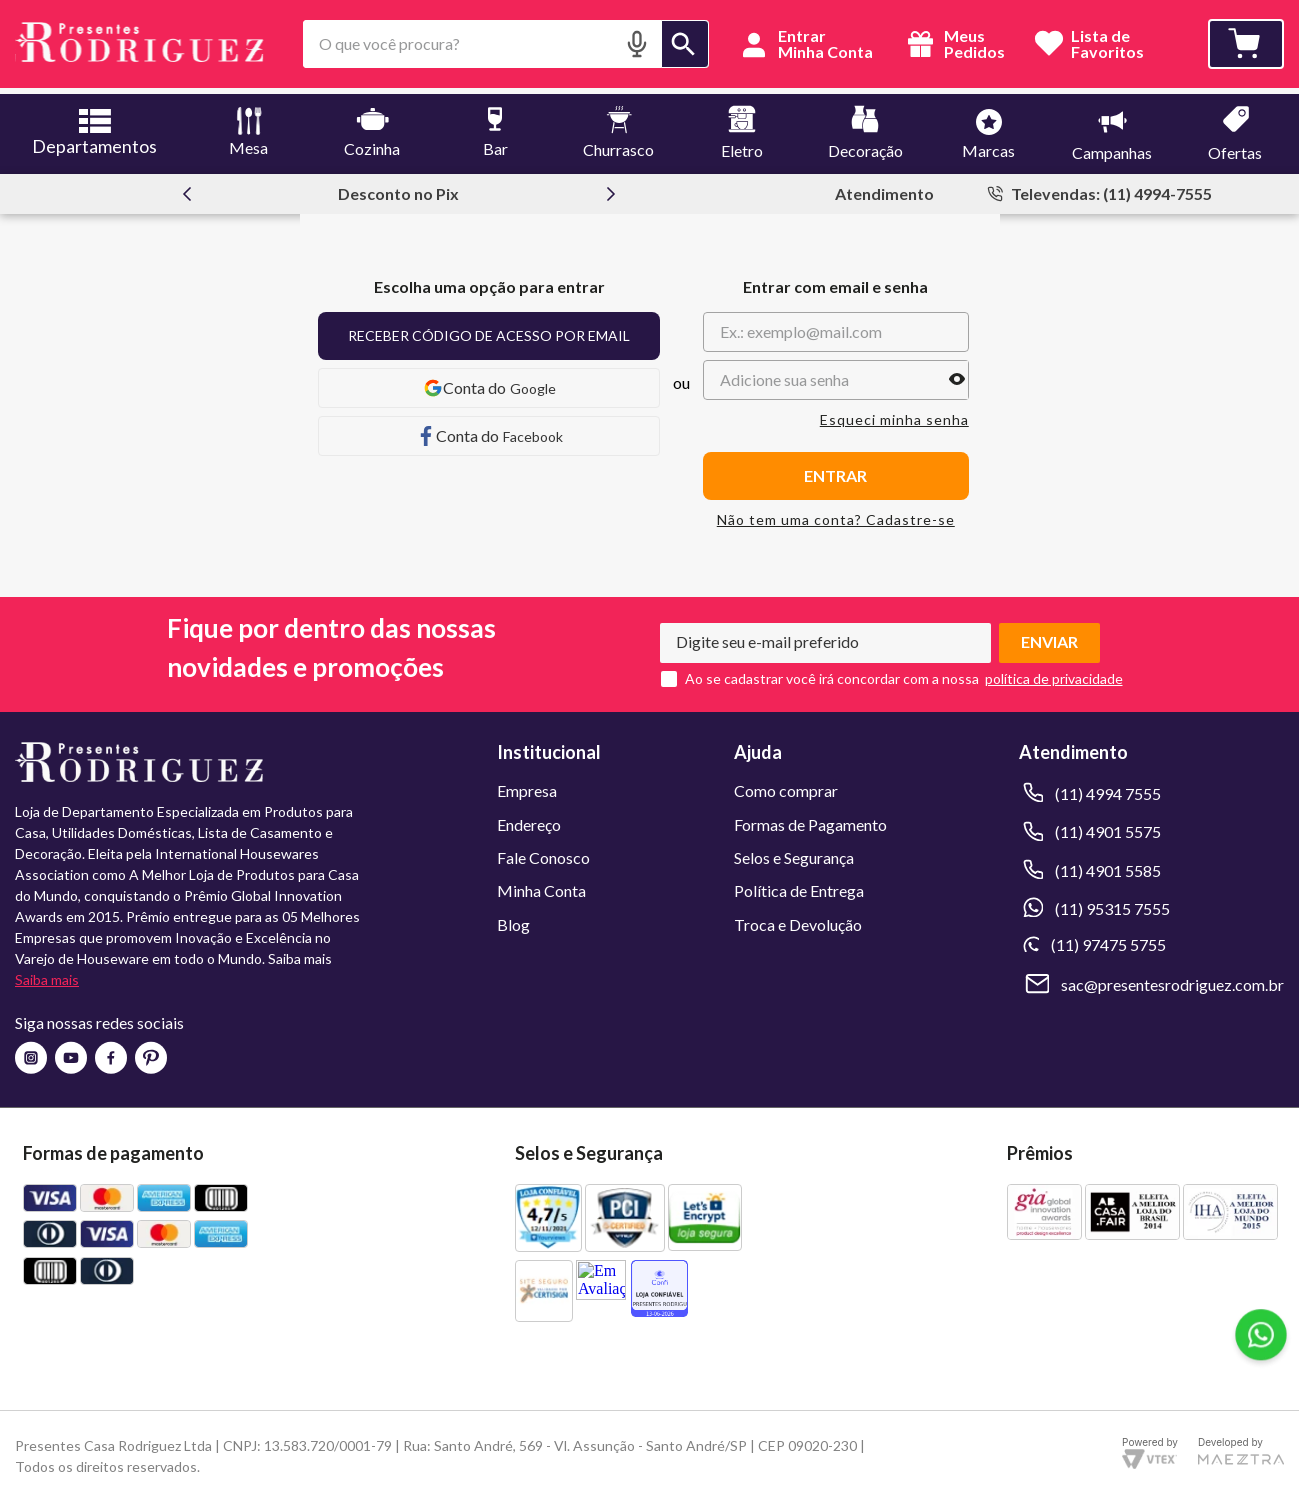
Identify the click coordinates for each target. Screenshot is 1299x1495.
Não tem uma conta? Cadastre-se (836, 514)
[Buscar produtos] (685, 44)
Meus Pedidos (953, 44)
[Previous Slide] (187, 188)
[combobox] (506, 44)
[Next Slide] (611, 188)
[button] (637, 43)
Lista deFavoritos (1107, 44)
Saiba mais (47, 973)
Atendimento (884, 187)
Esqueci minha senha (894, 414)
